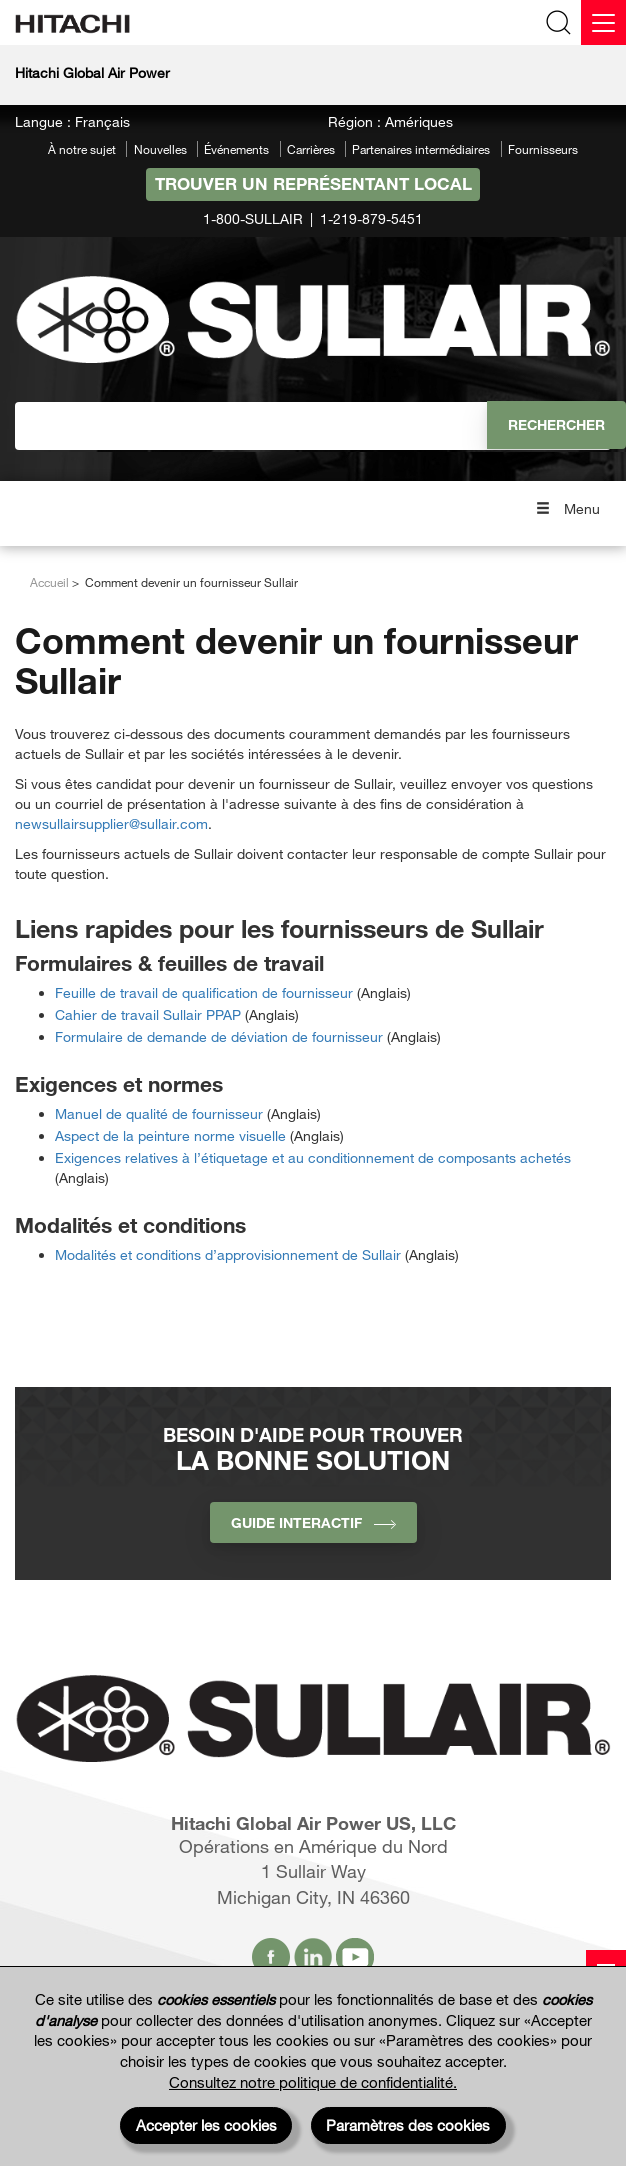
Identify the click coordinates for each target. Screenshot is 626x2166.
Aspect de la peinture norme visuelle (170, 1135)
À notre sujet (82, 149)
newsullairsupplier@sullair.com (111, 823)
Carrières (311, 149)
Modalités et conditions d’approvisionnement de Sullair (228, 1254)
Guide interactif (313, 1522)
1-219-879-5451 (371, 218)
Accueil (49, 582)
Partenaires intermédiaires (421, 149)
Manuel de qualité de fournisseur (159, 1113)
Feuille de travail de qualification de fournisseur (204, 992)
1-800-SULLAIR (253, 218)
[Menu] (603, 22)
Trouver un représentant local (313, 183)
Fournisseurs (543, 149)
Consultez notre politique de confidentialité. (313, 2082)
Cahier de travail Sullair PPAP (148, 1014)
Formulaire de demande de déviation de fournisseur (219, 1036)
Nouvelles (160, 149)
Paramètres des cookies (408, 2125)
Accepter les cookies (206, 2125)
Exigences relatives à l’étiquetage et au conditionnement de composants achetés (313, 1157)
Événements (236, 149)
